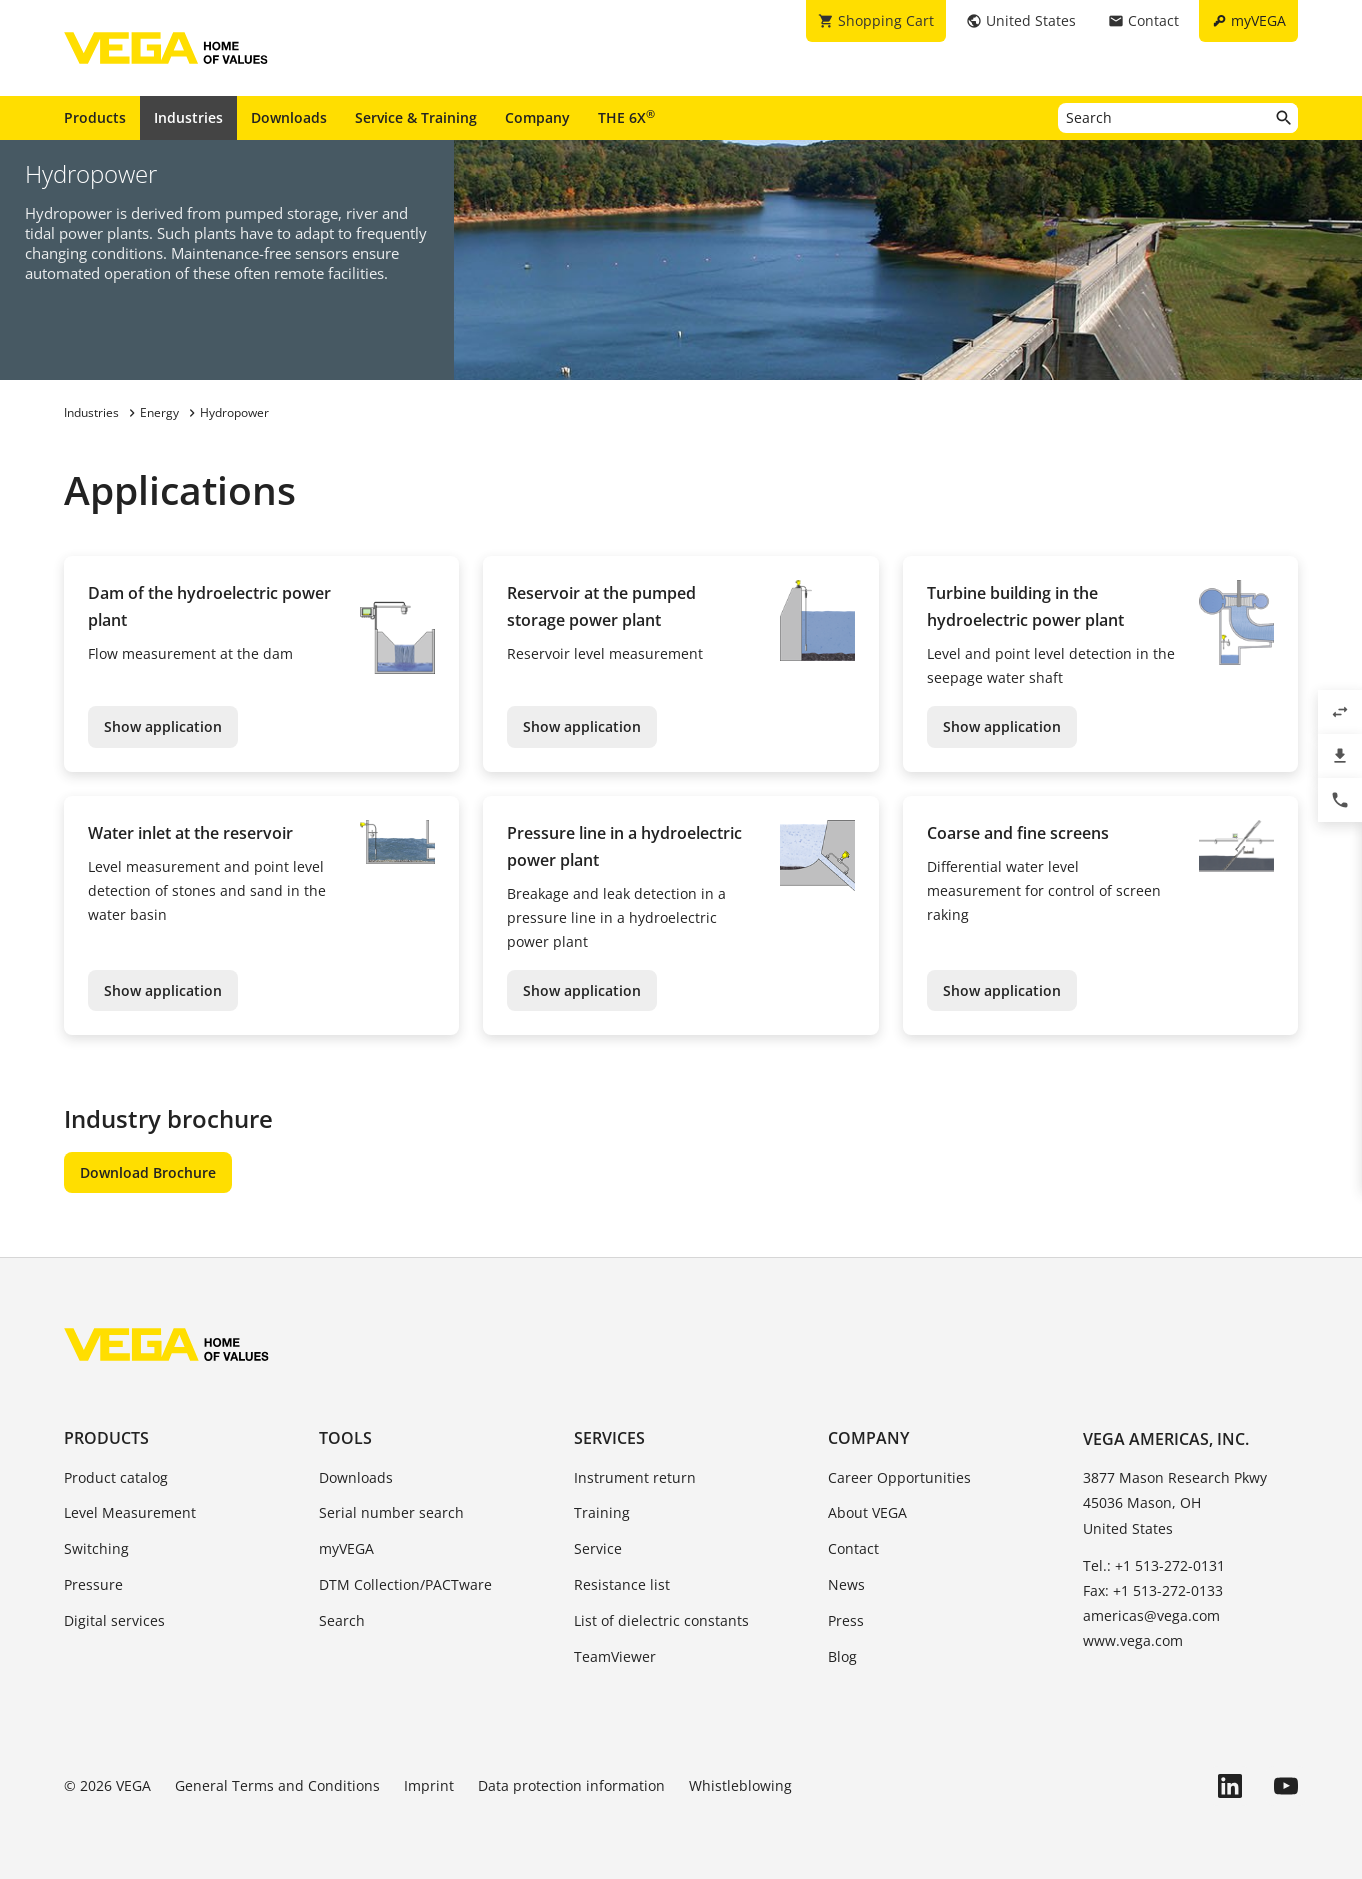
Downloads (289, 117)
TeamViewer (615, 1656)
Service (598, 1548)
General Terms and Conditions (277, 1785)
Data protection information (571, 1785)
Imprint (429, 1785)
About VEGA (867, 1512)
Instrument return (635, 1477)
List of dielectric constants (661, 1620)
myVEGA (346, 1548)
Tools (345, 1438)
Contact (853, 1548)
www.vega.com (1133, 1640)
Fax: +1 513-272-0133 (1153, 1590)
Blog (842, 1656)
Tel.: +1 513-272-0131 (1154, 1565)
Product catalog (116, 1477)
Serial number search (391, 1512)
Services (609, 1438)
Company (537, 117)
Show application (163, 726)
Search (342, 1620)
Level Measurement (130, 1512)
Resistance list (622, 1584)
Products (95, 117)
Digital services (114, 1620)
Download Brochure (148, 1172)
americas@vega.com (1151, 1615)
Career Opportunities (899, 1477)
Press (846, 1620)
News (846, 1584)
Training (602, 1512)
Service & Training (416, 117)
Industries (188, 117)
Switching (96, 1548)
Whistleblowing (740, 1785)
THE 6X (626, 117)
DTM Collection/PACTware (405, 1584)
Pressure (93, 1584)
